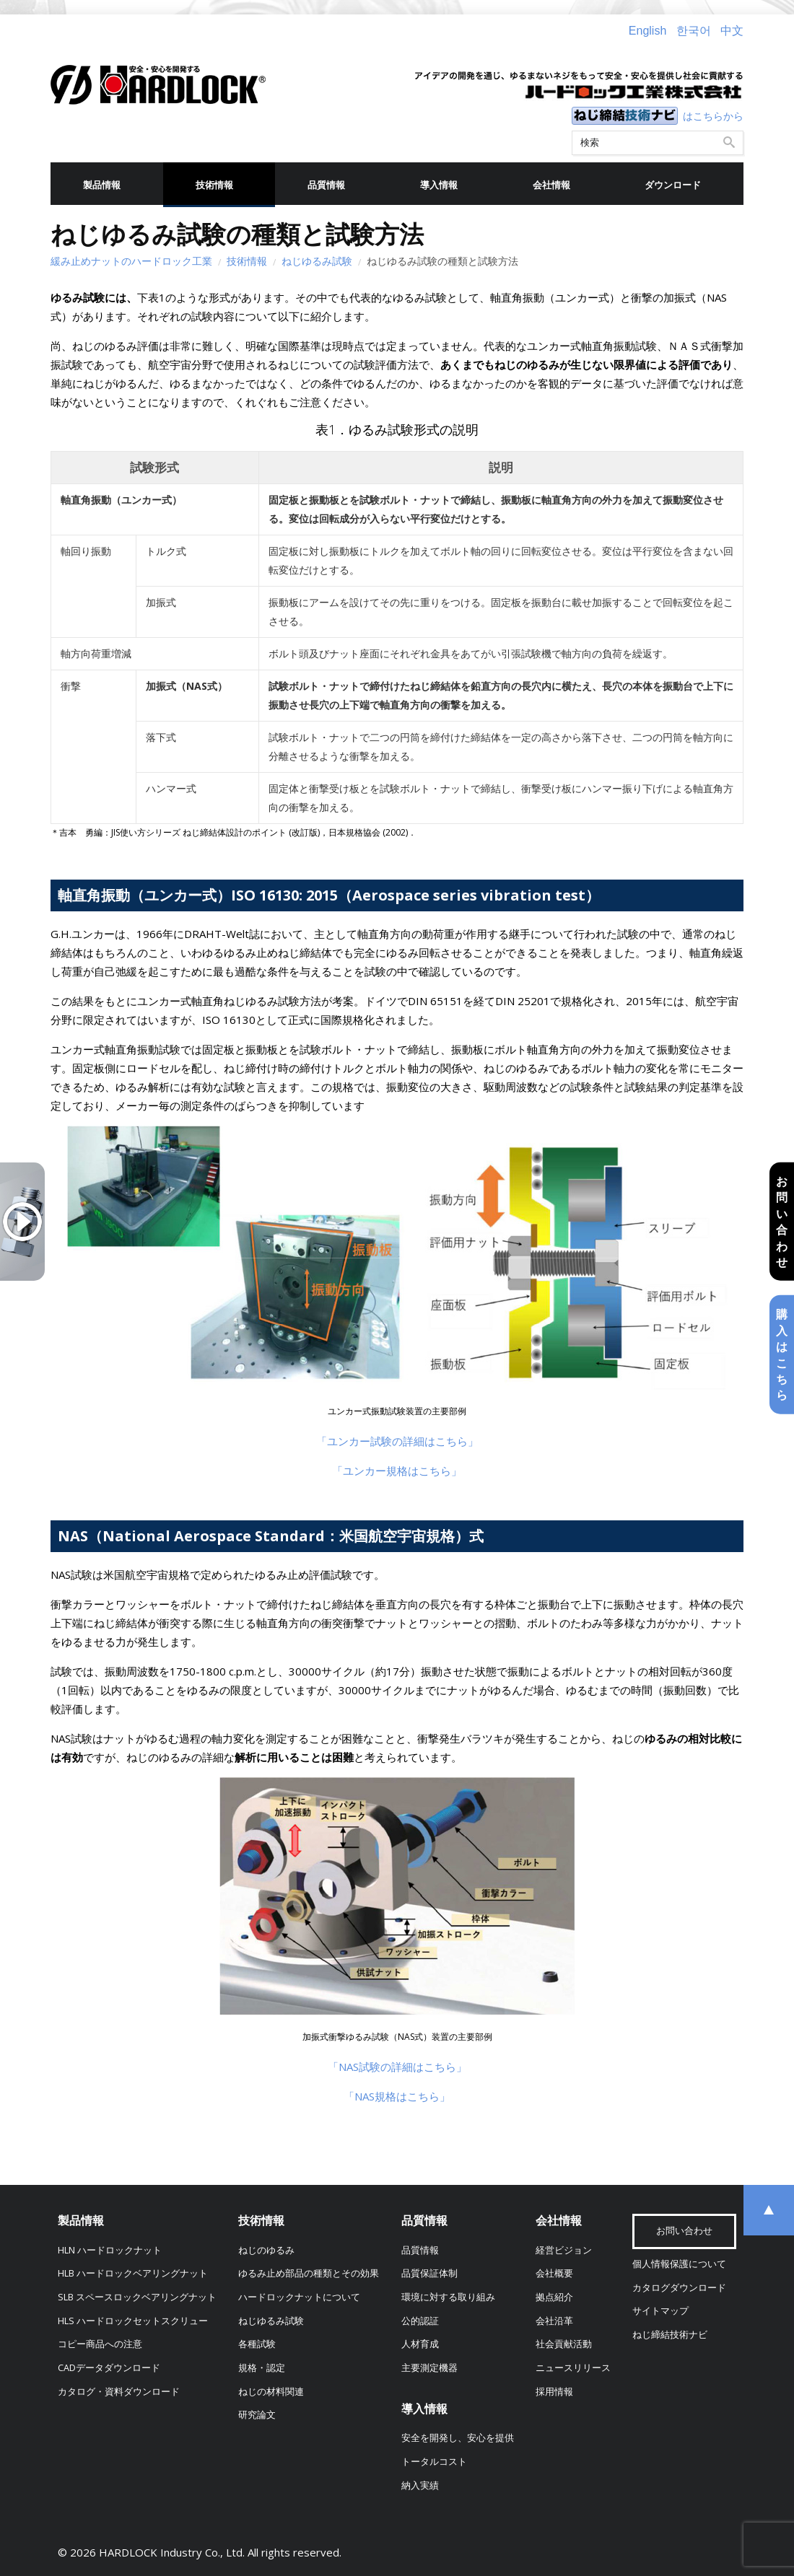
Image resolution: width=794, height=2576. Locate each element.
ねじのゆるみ (266, 2250)
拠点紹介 (554, 2297)
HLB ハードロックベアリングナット (133, 2273)
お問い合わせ (782, 1221)
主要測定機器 (429, 2368)
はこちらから (713, 116)
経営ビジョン (564, 2250)
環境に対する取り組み (448, 2297)
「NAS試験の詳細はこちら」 (397, 2066)
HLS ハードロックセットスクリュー (133, 2321)
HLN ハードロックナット (110, 2250)
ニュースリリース (573, 2368)
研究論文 (257, 2415)
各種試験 (257, 2344)
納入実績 (420, 2485)
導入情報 (439, 185)
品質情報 (326, 185)
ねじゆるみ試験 (317, 261)
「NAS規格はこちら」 (397, 2096)
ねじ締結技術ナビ (669, 2335)
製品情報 (102, 185)
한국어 (693, 31)
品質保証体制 (429, 2273)
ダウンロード (673, 185)
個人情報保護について (679, 2264)
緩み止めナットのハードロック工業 (131, 261)
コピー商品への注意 (100, 2344)
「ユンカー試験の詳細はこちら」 (397, 1441)
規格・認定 (261, 2368)
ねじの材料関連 (271, 2392)
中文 (731, 31)
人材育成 (420, 2344)
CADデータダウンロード (109, 2368)
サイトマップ (660, 2311)
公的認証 (420, 2321)
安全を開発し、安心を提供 (457, 2438)
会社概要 (554, 2273)
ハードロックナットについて (299, 2297)
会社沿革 (554, 2321)
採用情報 (554, 2392)
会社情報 (551, 185)
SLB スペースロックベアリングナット (137, 2297)
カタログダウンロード (679, 2288)
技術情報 (214, 185)
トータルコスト (434, 2461)
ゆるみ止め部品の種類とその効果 (308, 2273)
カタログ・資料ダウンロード (119, 2392)
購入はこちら (782, 1354)
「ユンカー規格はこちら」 (397, 1470)
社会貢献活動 (564, 2344)
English (647, 31)
